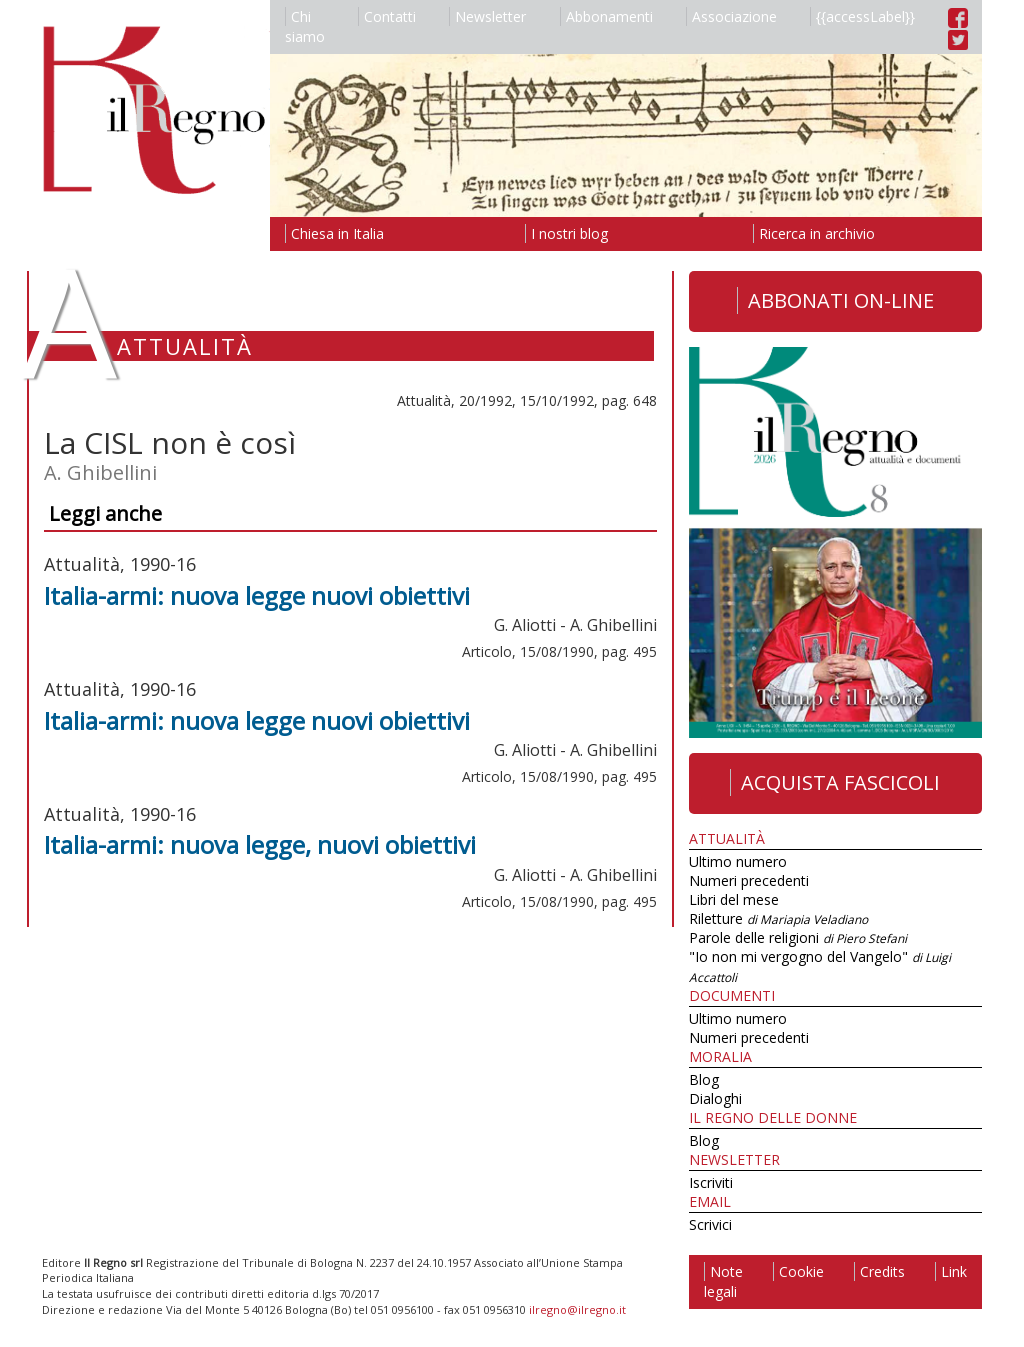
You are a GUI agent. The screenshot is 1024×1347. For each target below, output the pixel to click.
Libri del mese (734, 899)
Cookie (798, 1271)
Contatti (387, 16)
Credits (879, 1271)
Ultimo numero (738, 861)
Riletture (778, 918)
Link (951, 1271)
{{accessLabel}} (862, 16)
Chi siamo (305, 26)
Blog (704, 1079)
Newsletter (487, 16)
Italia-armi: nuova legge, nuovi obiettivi (260, 844)
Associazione (731, 16)
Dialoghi (715, 1098)
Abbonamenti (606, 16)
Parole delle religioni (798, 937)
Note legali (723, 1281)
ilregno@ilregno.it (577, 1309)
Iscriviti (711, 1182)
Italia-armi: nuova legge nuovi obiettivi (257, 595)
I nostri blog (566, 233)
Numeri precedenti (749, 880)
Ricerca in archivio (814, 233)
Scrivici (710, 1224)
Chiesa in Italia (334, 233)
